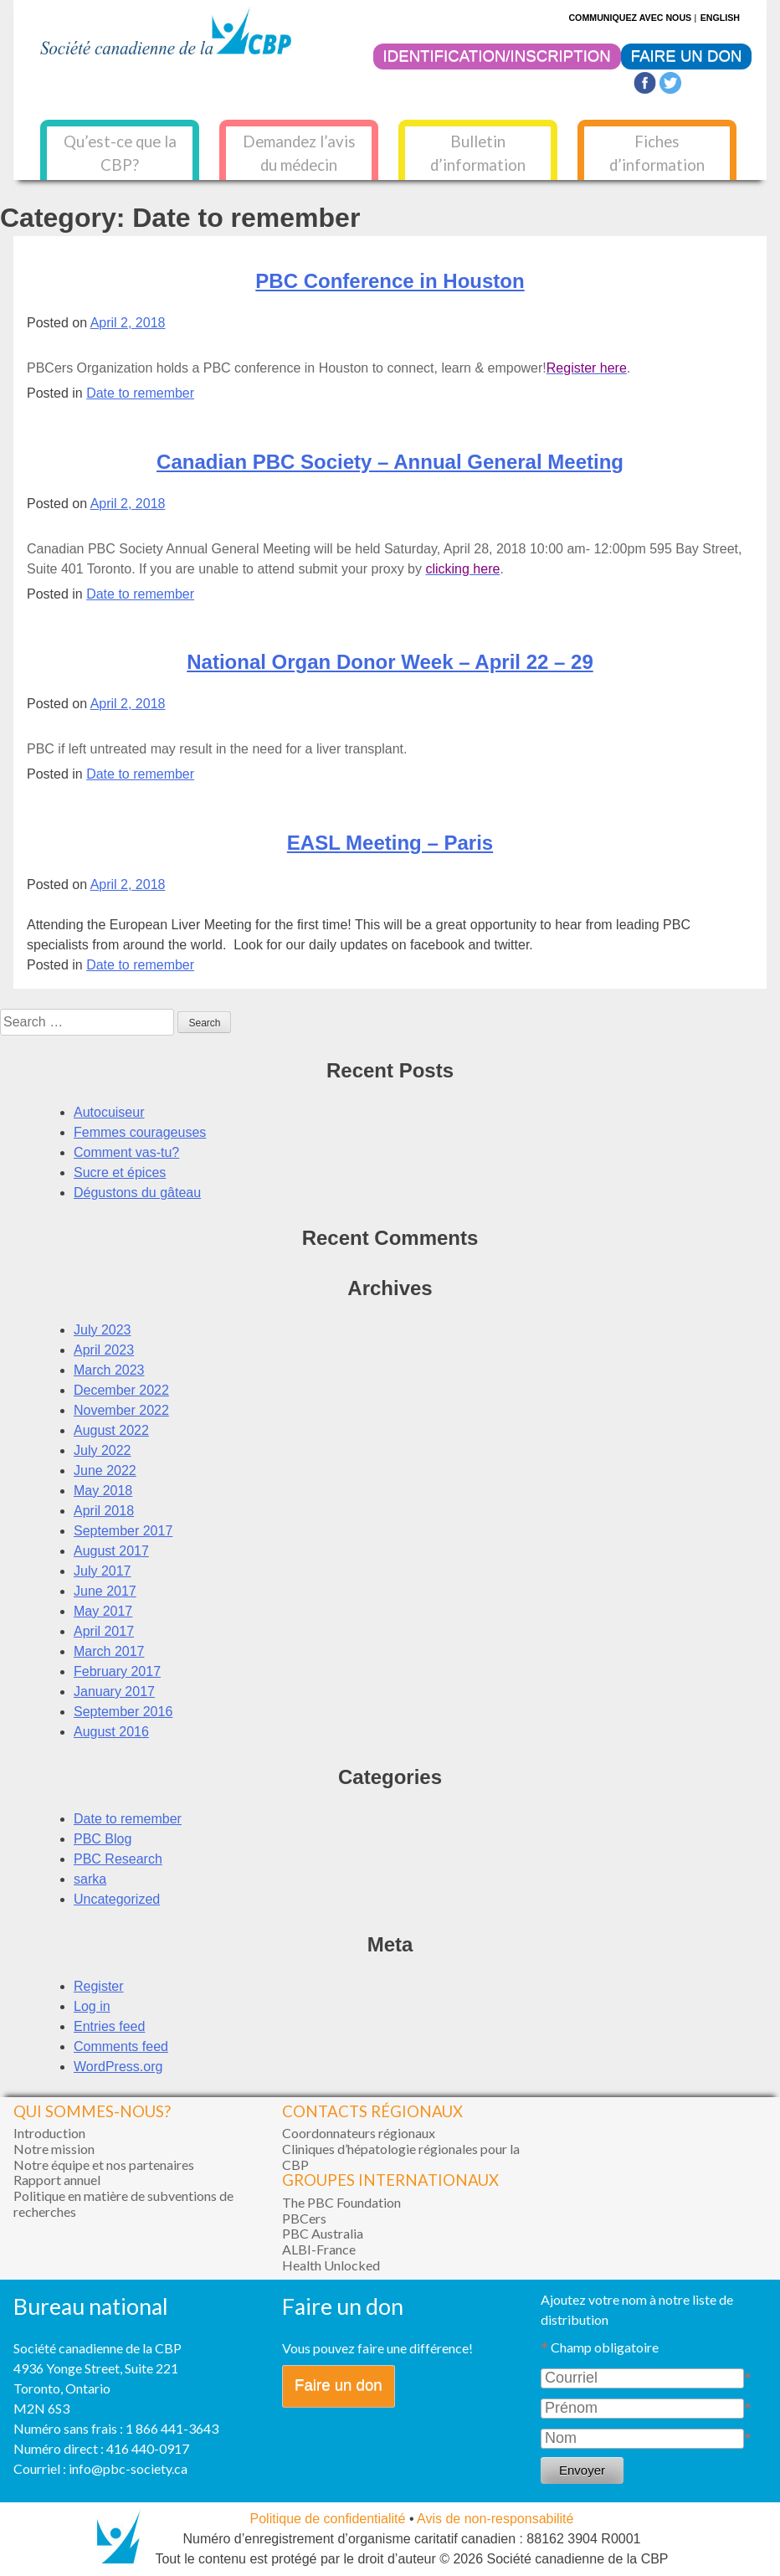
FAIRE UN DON (686, 55)
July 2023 (102, 1330)
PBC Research (118, 1859)
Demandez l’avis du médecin (299, 153)
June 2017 (105, 1591)
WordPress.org (118, 2066)
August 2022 (111, 1430)
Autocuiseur (109, 1112)
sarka (90, 1879)
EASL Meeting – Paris (390, 842)
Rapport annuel (56, 2180)
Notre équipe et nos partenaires (103, 2164)
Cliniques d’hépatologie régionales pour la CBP (401, 2156)
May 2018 (103, 1490)
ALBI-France (319, 2249)
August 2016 (111, 1732)
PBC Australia (322, 2233)
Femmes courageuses (140, 1132)
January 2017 (114, 1691)
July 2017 (102, 1571)
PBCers (304, 2218)
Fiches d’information (657, 153)
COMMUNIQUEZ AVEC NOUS (629, 18)
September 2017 (123, 1531)
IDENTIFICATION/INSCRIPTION (497, 55)
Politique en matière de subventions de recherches (123, 2203)
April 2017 (104, 1631)
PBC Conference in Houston (389, 281)
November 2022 (121, 1410)
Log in (92, 2006)
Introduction (49, 2133)
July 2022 (102, 1450)
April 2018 (104, 1511)
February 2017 (117, 1671)
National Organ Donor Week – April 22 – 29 (390, 661)
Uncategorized (117, 1899)
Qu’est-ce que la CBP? (120, 153)
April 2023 (104, 1350)
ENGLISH (720, 18)
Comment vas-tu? (126, 1152)
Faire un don (338, 2384)
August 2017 (111, 1551)
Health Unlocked (331, 2265)
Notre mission (54, 2149)
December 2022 (121, 1390)
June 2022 (105, 1470)
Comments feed (121, 2046)
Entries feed (109, 2026)
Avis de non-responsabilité (495, 2519)
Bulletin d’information (478, 153)
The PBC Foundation (341, 2202)
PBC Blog (102, 1839)
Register (99, 1986)
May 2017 (103, 1611)
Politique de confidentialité (328, 2519)
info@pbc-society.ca (128, 2468)
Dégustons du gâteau (137, 1192)
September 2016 (123, 1711)
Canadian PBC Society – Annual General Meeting (390, 461)
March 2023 (109, 1370)
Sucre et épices (120, 1172)
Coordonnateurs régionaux (358, 2133)
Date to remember (140, 393)
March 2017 (109, 1651)
